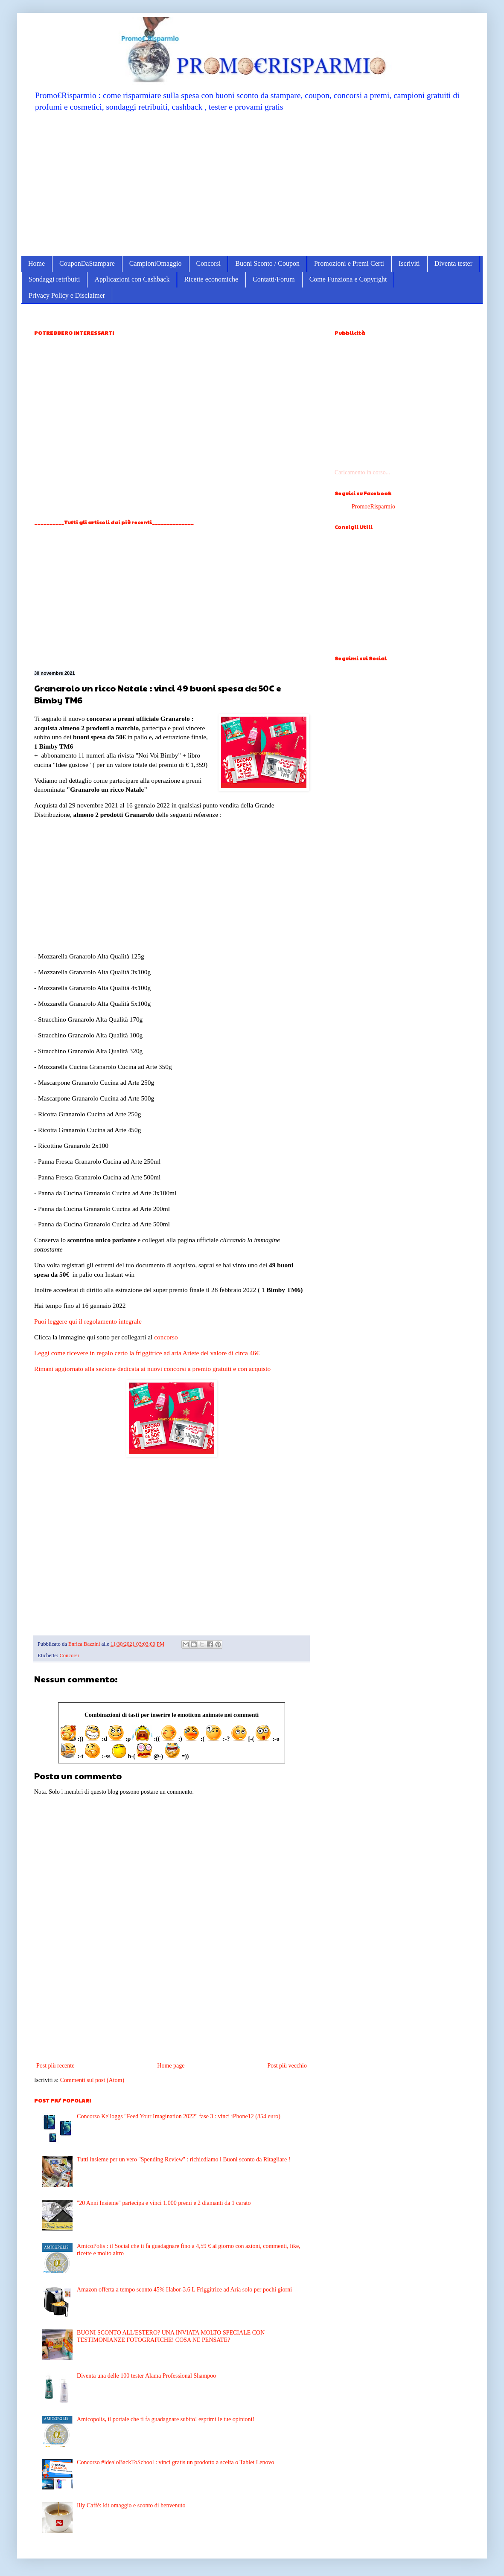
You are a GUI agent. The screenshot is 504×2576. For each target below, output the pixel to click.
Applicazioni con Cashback (131, 279)
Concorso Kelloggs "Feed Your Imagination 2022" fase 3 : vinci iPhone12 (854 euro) (178, 2116)
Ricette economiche (211, 279)
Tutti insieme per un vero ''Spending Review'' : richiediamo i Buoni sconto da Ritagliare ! (183, 2159)
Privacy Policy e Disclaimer (67, 295)
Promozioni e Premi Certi (349, 263)
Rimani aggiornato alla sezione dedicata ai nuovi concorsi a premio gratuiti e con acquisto (152, 1368)
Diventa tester (453, 263)
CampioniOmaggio (155, 263)
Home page (170, 2065)
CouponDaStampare (87, 263)
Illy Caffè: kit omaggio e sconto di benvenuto (131, 2505)
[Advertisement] (252, 183)
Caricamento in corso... (362, 472)
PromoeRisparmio (373, 506)
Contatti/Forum (274, 279)
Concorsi (208, 263)
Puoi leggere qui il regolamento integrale (88, 1321)
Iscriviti (409, 263)
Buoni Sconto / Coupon (267, 263)
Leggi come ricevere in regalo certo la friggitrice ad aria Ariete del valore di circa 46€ (146, 1352)
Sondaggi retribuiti (54, 279)
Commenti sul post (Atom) (92, 2080)
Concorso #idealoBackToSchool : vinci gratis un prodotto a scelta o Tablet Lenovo (175, 2462)
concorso (166, 1337)
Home (36, 263)
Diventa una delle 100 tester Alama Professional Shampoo (146, 2376)
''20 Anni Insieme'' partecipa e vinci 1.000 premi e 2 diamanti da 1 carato (164, 2203)
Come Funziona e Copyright (348, 279)
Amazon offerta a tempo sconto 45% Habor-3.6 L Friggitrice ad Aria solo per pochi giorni (184, 2289)
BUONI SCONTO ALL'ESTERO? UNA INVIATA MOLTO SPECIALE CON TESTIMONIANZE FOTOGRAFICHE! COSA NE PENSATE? (171, 2336)
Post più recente (55, 2065)
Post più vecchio (287, 2065)
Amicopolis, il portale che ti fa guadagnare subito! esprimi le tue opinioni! (165, 2419)
